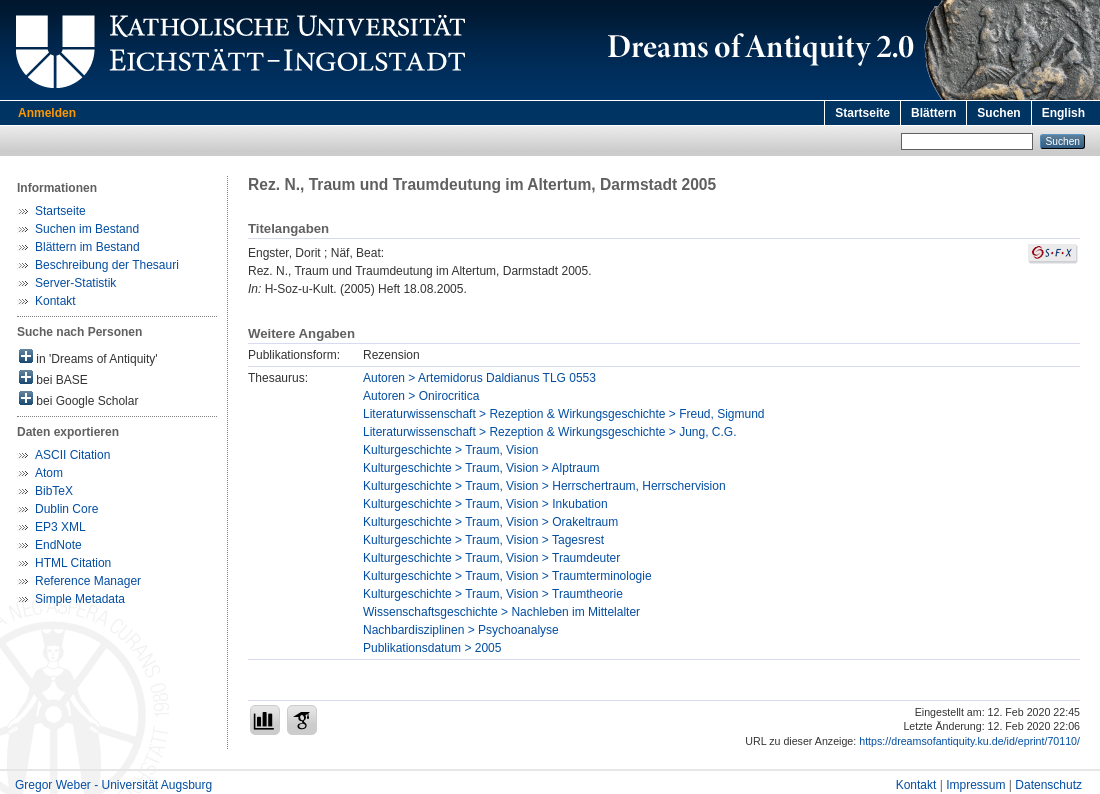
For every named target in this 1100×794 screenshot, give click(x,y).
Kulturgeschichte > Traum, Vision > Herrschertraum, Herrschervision (544, 486)
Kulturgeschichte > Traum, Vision (451, 450)
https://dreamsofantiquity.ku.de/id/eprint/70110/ (969, 741)
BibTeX (54, 491)
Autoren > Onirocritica (421, 396)
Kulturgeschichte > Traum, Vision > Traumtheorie (493, 594)
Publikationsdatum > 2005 (432, 648)
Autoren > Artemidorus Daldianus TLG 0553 (479, 378)
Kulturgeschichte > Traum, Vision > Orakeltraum (490, 522)
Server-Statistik (75, 283)
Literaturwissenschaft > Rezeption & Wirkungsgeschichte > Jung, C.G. (550, 432)
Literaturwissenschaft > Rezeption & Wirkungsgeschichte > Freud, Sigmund (564, 414)
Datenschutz (1048, 785)
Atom (49, 473)
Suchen (998, 113)
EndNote (58, 545)
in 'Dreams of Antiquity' (88, 357)
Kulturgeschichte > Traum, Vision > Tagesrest (483, 540)
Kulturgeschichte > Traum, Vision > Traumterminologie (507, 576)
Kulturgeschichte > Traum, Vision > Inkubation (485, 504)
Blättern (933, 113)
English (1063, 113)
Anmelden (47, 113)
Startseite (862, 113)
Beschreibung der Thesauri (107, 265)
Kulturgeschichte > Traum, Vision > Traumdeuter (491, 558)
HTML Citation (73, 563)
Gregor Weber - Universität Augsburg (113, 785)
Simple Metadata (80, 599)
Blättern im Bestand (87, 247)
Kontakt (55, 301)
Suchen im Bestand (87, 229)
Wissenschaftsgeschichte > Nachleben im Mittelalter (501, 612)
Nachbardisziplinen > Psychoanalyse (461, 630)
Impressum (975, 785)
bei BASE (53, 378)
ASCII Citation (72, 455)
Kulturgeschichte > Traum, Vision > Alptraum (481, 468)
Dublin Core (66, 509)
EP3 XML (60, 527)
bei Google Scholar (78, 399)
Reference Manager (88, 581)
